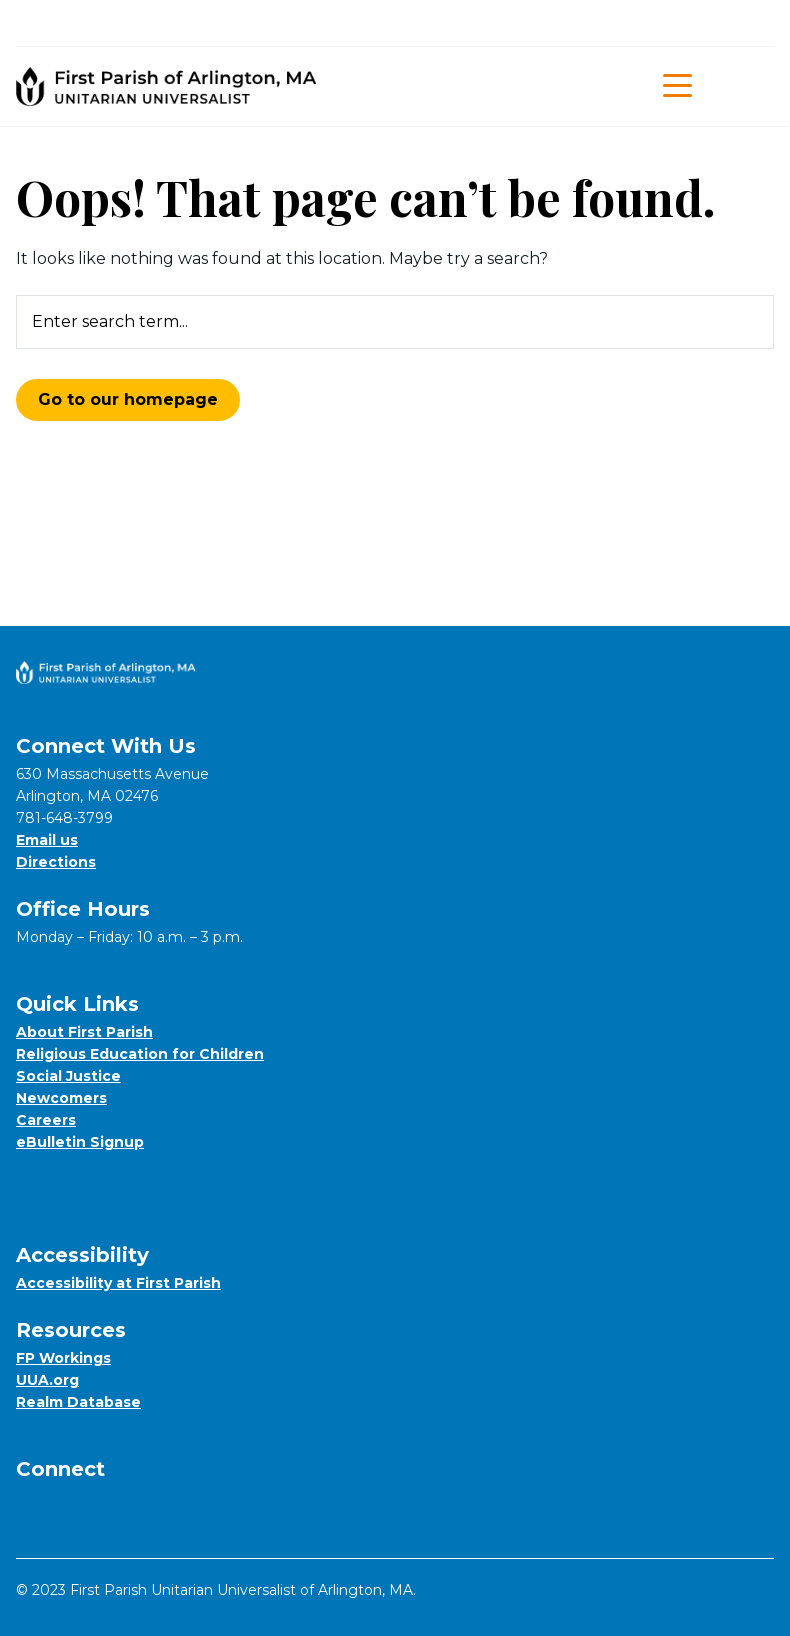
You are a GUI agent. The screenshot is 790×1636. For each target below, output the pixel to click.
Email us (47, 840)
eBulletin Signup (80, 1142)
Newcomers (61, 1098)
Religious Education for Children (140, 1054)
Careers (46, 1120)
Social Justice (68, 1076)
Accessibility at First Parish (118, 1283)
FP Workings (63, 1358)
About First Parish (84, 1032)
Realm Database (78, 1402)
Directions (56, 862)
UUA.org (47, 1380)
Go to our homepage (128, 399)
